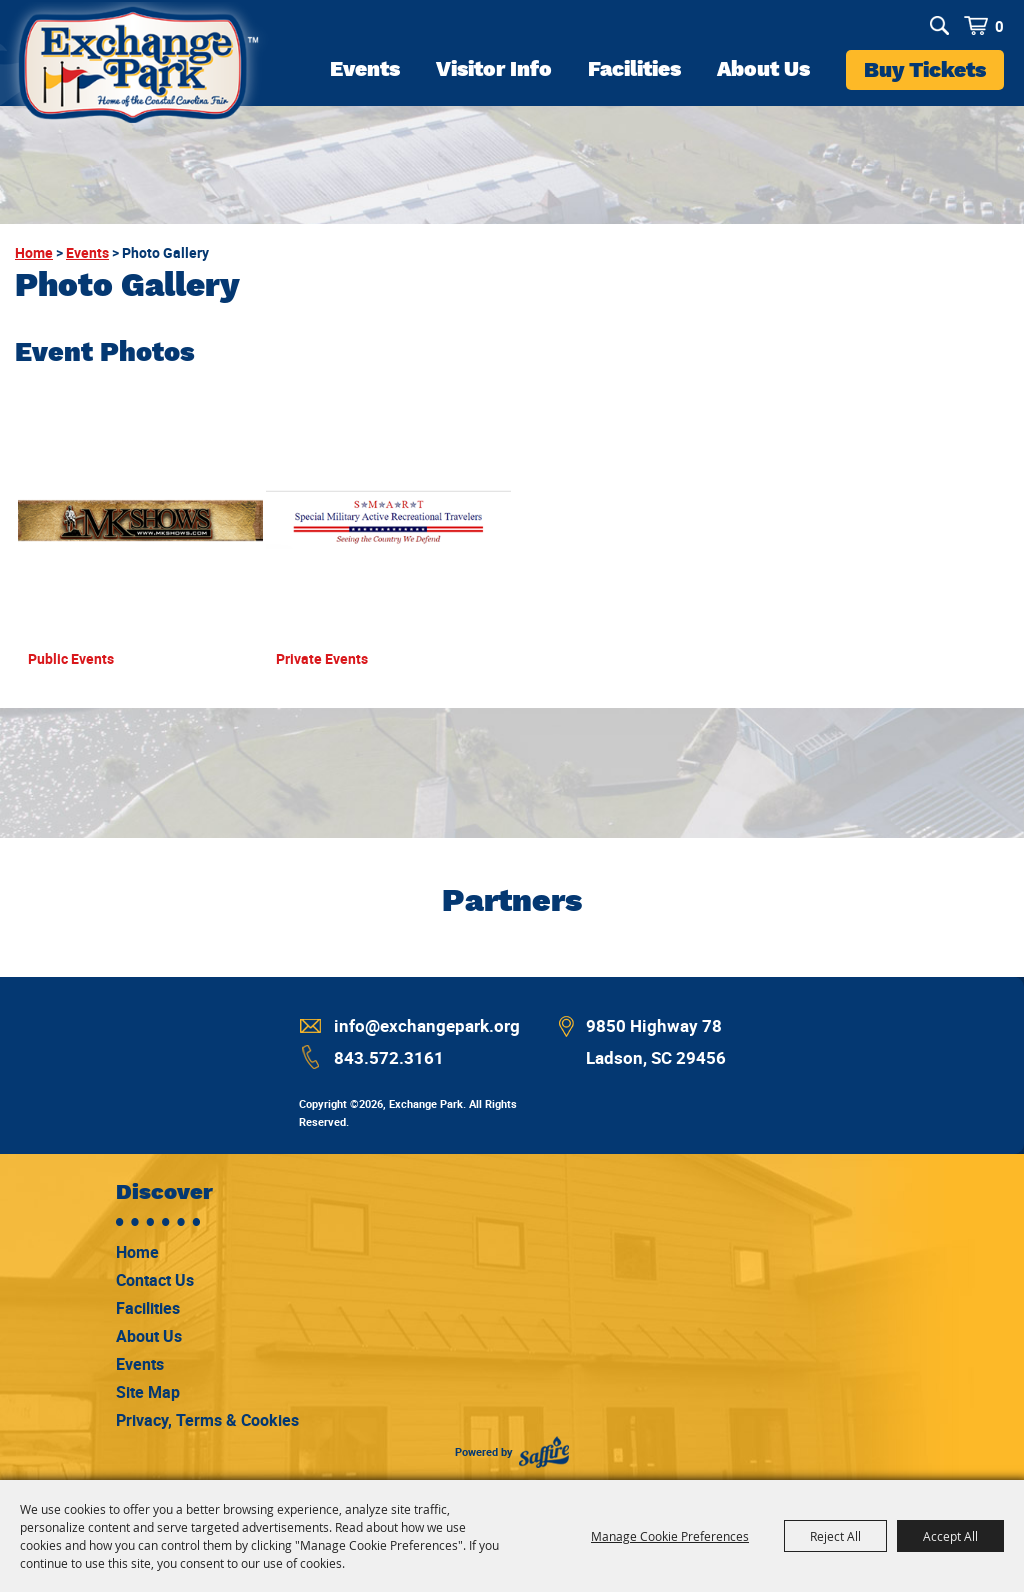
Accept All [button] (950, 1536)
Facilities (634, 68)
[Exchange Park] (136, 71)
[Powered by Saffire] (544, 1452)
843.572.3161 (389, 1057)
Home (34, 252)
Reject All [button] (835, 1536)
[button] (140, 544)
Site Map (148, 1392)
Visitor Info (494, 68)
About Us (763, 68)
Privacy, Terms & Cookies (207, 1420)
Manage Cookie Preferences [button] (670, 1536)
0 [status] (999, 26)
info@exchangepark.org (427, 1025)
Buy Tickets (925, 69)
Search (939, 26)
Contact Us (155, 1280)
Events (365, 68)
